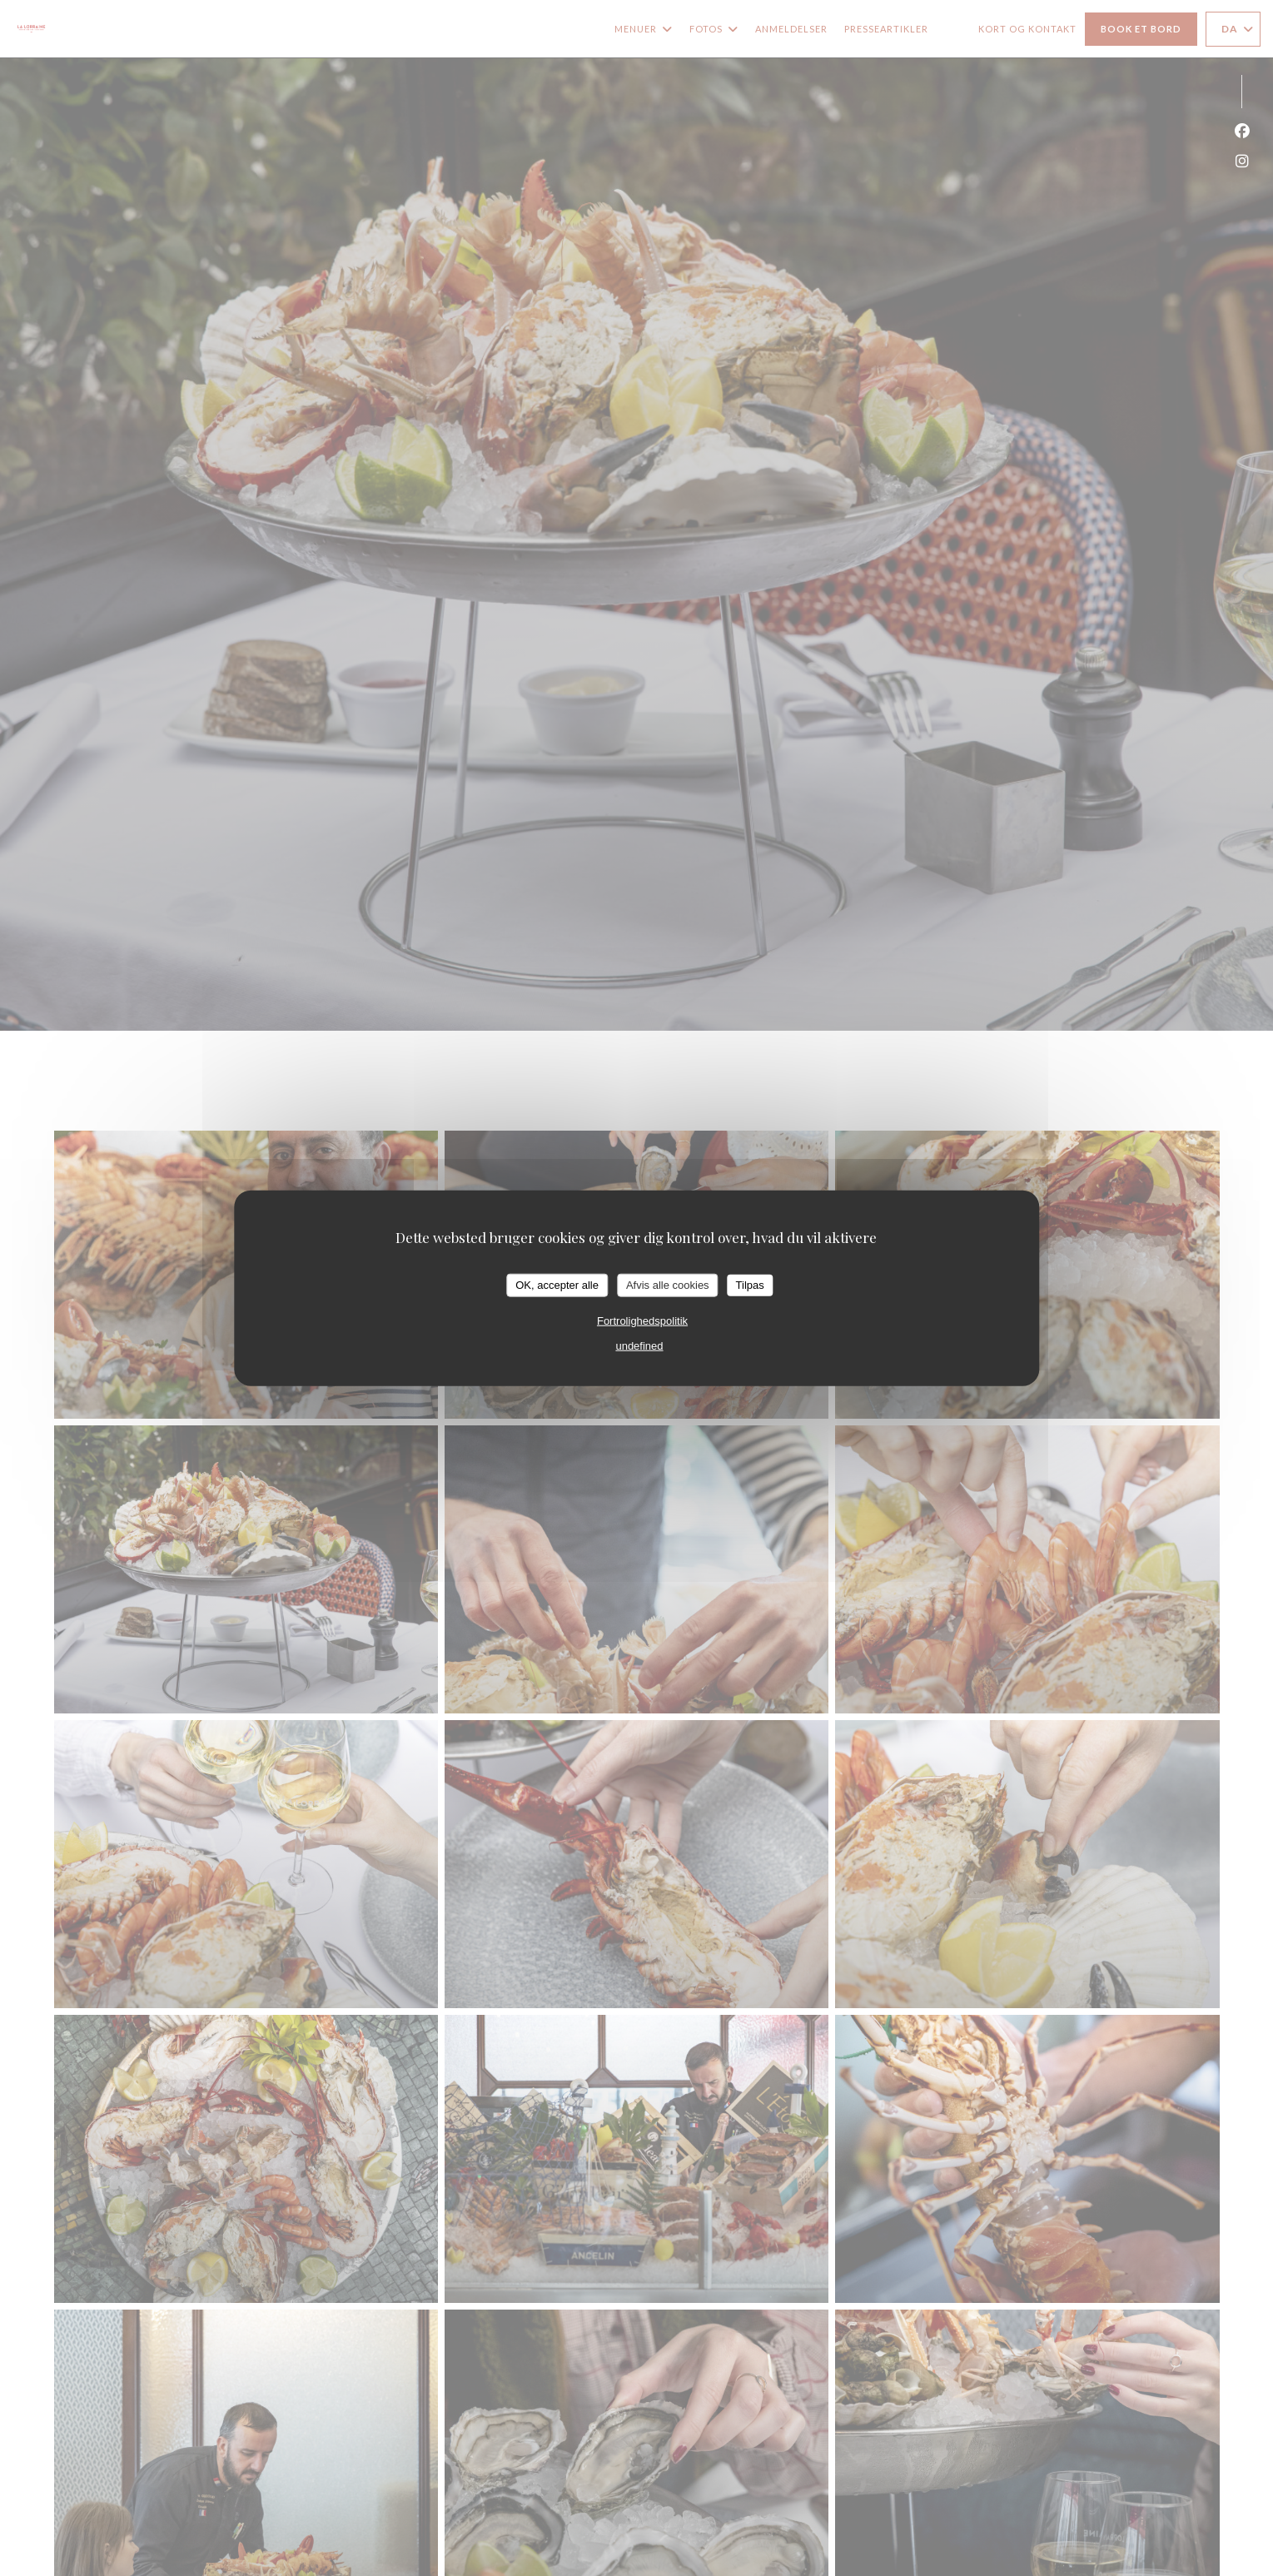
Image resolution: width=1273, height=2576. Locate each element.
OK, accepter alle (557, 1285)
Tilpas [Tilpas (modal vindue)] (750, 1285)
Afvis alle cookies (667, 1285)
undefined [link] (639, 1345)
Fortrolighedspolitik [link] (642, 1320)
